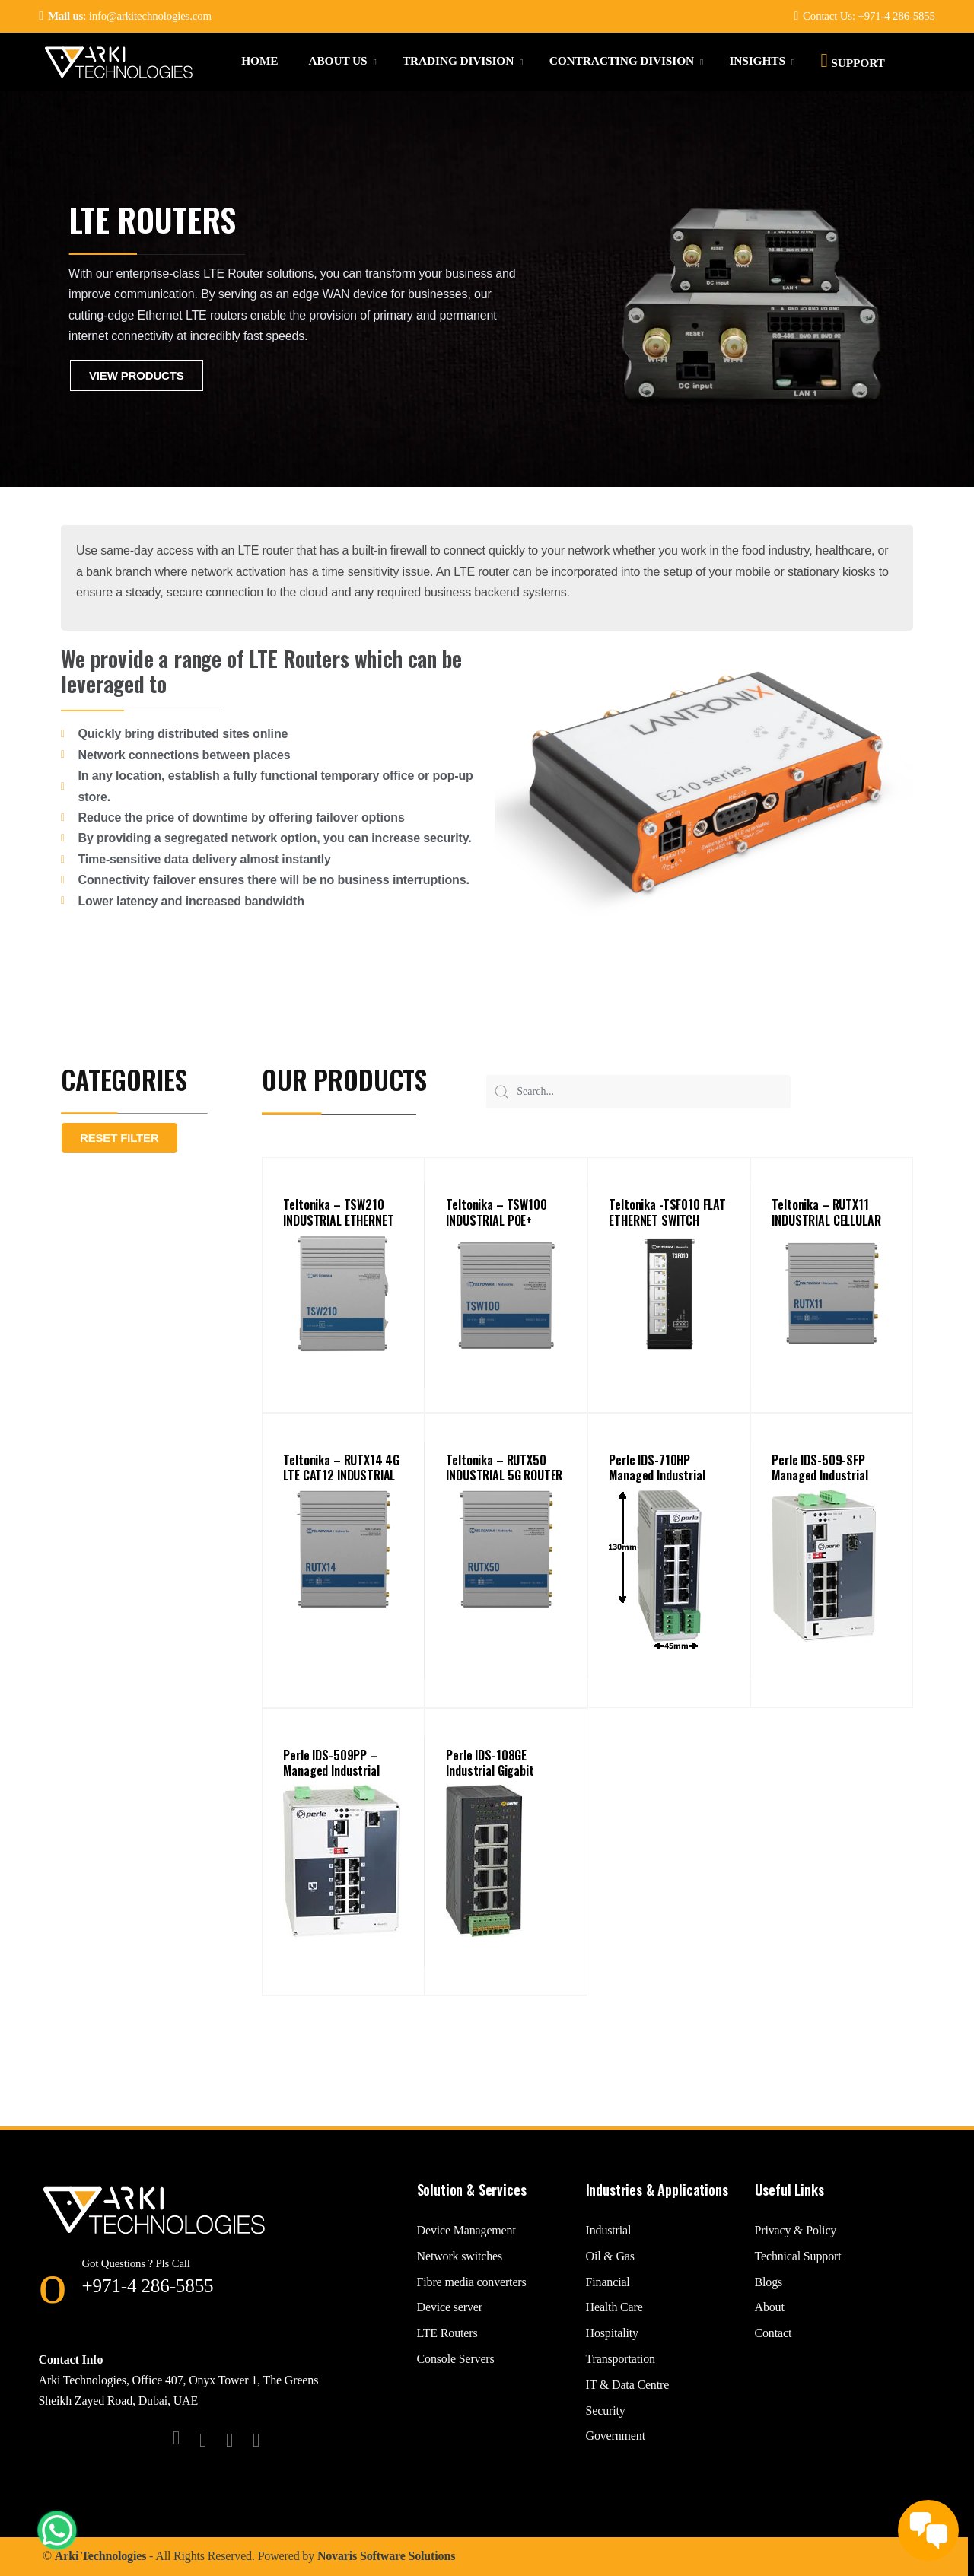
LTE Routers (447, 2332)
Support (852, 60)
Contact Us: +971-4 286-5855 (864, 16)
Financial (608, 2281)
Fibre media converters (472, 2281)
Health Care (614, 2307)
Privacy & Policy (796, 2230)
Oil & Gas (610, 2256)
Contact (773, 2332)
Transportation (620, 2358)
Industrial (609, 2230)
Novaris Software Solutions (386, 2555)
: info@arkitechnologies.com (125, 16)
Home (259, 60)
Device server (449, 2307)
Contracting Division (621, 60)
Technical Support (798, 2256)
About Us (337, 60)
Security (605, 2410)
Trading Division (458, 60)
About (770, 2307)
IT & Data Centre (628, 2384)
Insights (757, 60)
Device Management (466, 2230)
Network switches (460, 2256)
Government (615, 2435)
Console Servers (456, 2358)
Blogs (769, 2281)
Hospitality (612, 2332)
